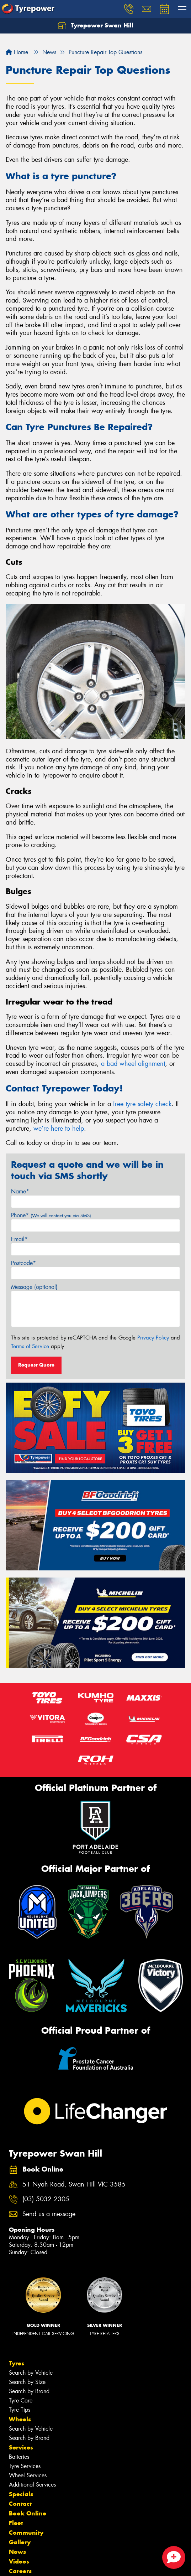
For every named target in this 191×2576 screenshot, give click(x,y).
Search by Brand (29, 2391)
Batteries (19, 2457)
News (17, 2552)
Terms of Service (30, 1346)
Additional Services (32, 2484)
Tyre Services (25, 2466)
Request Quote (36, 1365)
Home (17, 52)
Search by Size (27, 2382)
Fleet (16, 2523)
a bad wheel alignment (133, 1063)
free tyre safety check (142, 1104)
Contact (20, 2504)
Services (21, 2447)
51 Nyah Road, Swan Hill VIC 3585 (74, 2184)
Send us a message (48, 2214)
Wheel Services (28, 2475)
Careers (20, 2571)
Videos (19, 2561)
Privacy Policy (153, 1337)
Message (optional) (34, 1287)
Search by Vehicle (31, 2372)
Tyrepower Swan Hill (95, 25)
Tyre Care (20, 2400)
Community (26, 2532)
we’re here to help (58, 1128)
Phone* (51, 1215)
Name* (20, 1191)
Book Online (27, 2513)
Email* (19, 1239)
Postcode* (23, 1263)
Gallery (20, 2542)
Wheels (20, 2419)
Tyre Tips (19, 2410)
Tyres (16, 2363)
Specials (21, 2494)
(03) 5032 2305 (45, 2199)
